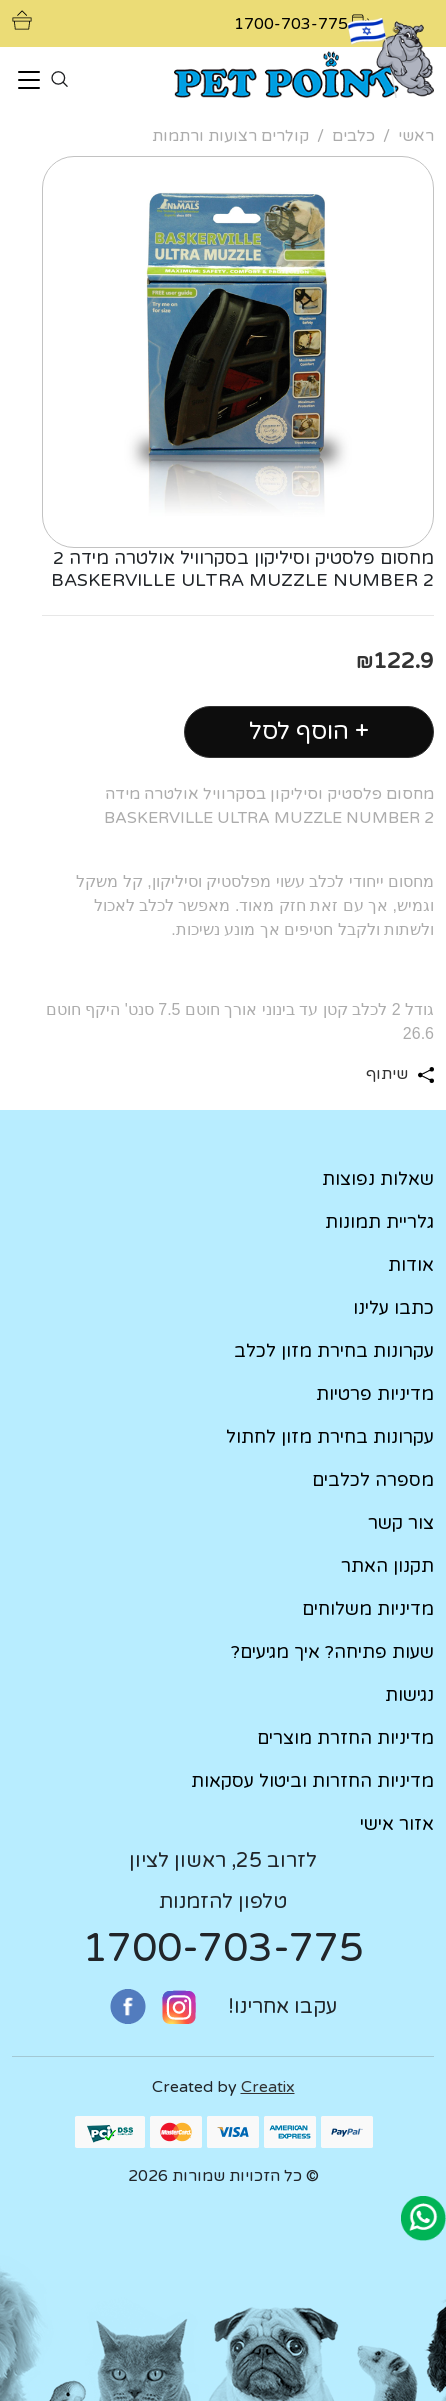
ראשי (416, 136)
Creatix (268, 2087)
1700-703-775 (223, 1948)
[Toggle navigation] (29, 81)
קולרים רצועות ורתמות (230, 136)
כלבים (353, 136)
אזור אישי (397, 1824)
